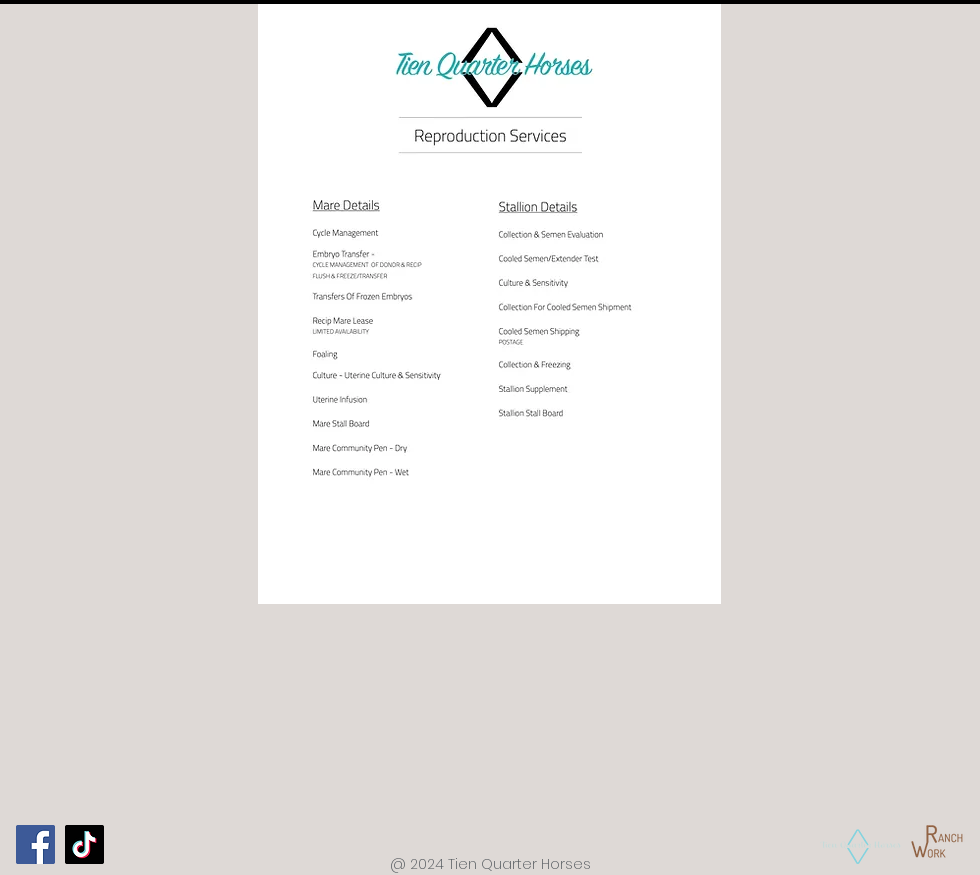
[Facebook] (35, 844)
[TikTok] (84, 844)
